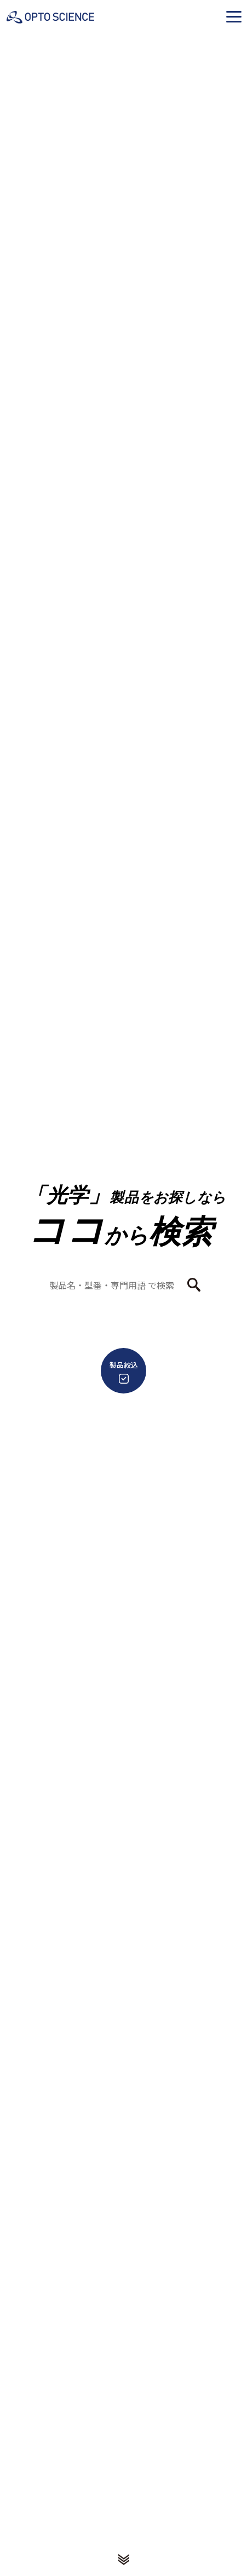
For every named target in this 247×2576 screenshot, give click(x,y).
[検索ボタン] (193, 1284)
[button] (234, 16)
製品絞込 (124, 1372)
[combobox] (117, 1284)
